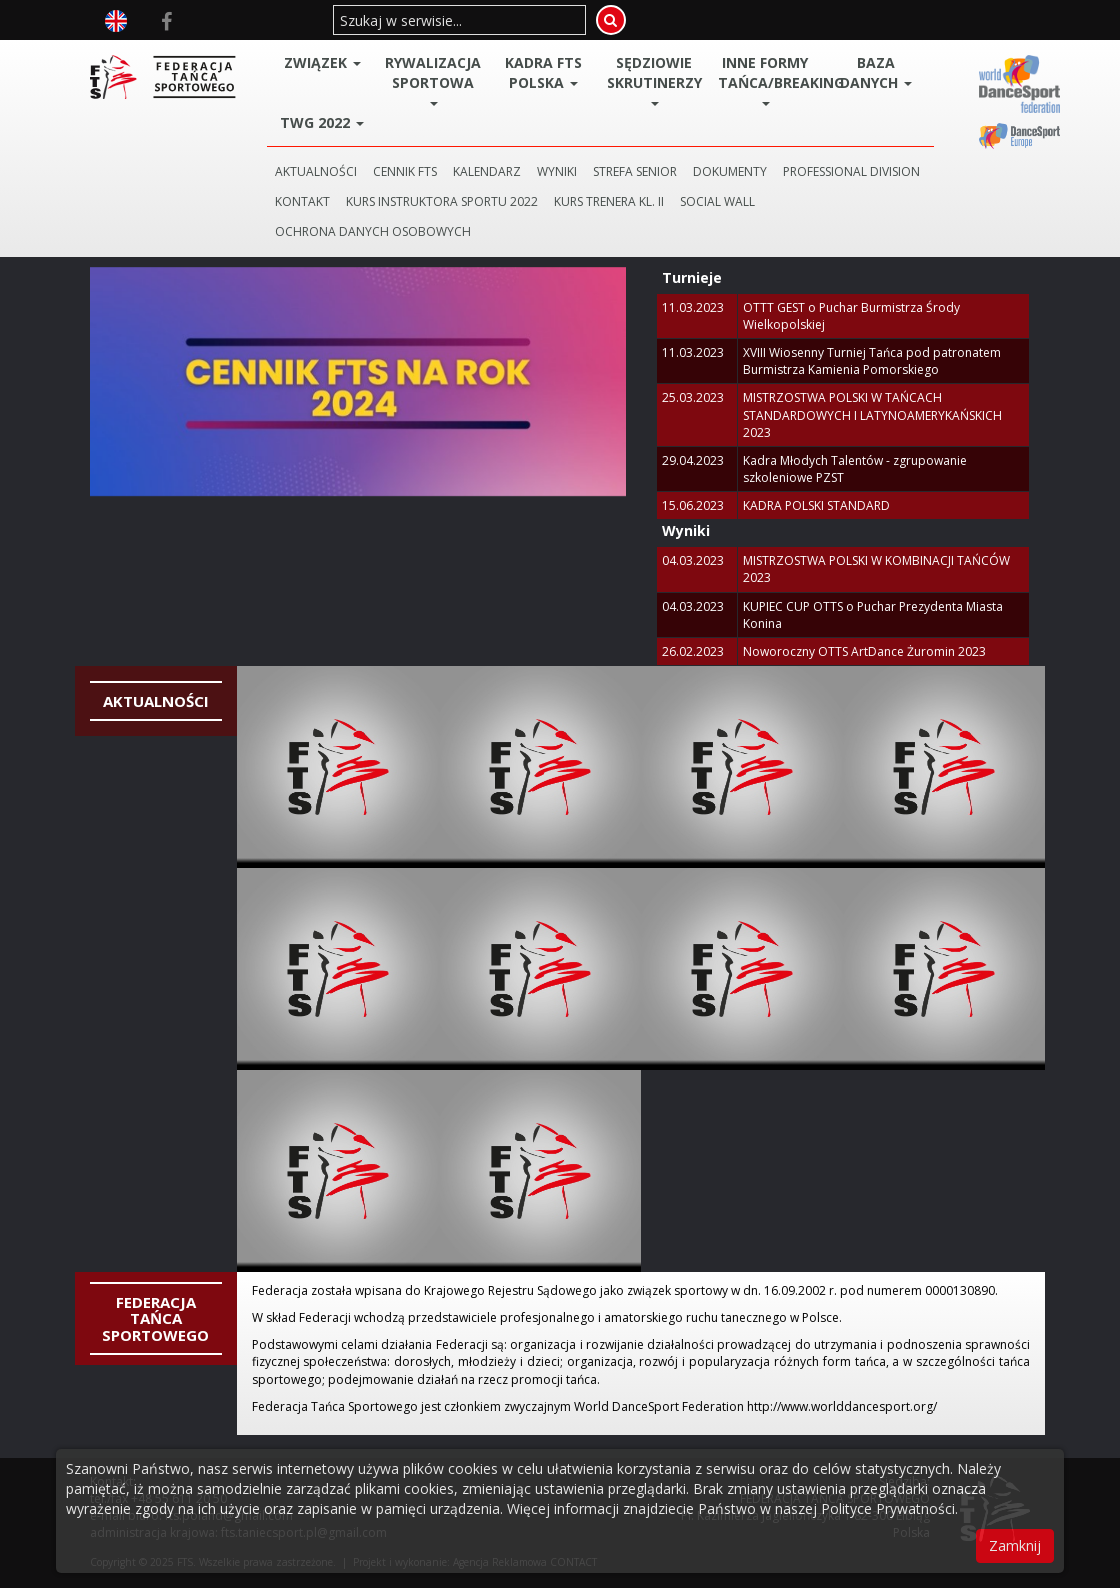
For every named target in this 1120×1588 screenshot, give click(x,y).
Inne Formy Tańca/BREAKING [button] (769, 79)
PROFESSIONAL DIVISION (851, 171)
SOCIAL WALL (717, 201)
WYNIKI (557, 171)
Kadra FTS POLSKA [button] (543, 72)
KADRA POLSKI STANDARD (816, 505)
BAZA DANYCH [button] (876, 72)
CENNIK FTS (405, 171)
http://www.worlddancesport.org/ (842, 1406)
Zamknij (1015, 1545)
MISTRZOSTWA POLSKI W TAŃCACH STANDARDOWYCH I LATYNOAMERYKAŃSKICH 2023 (872, 414)
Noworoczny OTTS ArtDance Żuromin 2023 (864, 651)
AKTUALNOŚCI (316, 171)
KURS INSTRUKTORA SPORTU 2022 (442, 201)
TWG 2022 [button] (322, 122)
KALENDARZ (487, 171)
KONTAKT (302, 201)
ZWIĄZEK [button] (322, 62)
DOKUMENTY (730, 171)
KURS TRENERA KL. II (609, 201)
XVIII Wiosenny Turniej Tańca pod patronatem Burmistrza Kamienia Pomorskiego (872, 361)
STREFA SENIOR (635, 171)
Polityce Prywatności (888, 1508)
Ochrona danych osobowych (373, 231)
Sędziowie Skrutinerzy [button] (654, 79)
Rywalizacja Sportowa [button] (433, 79)
